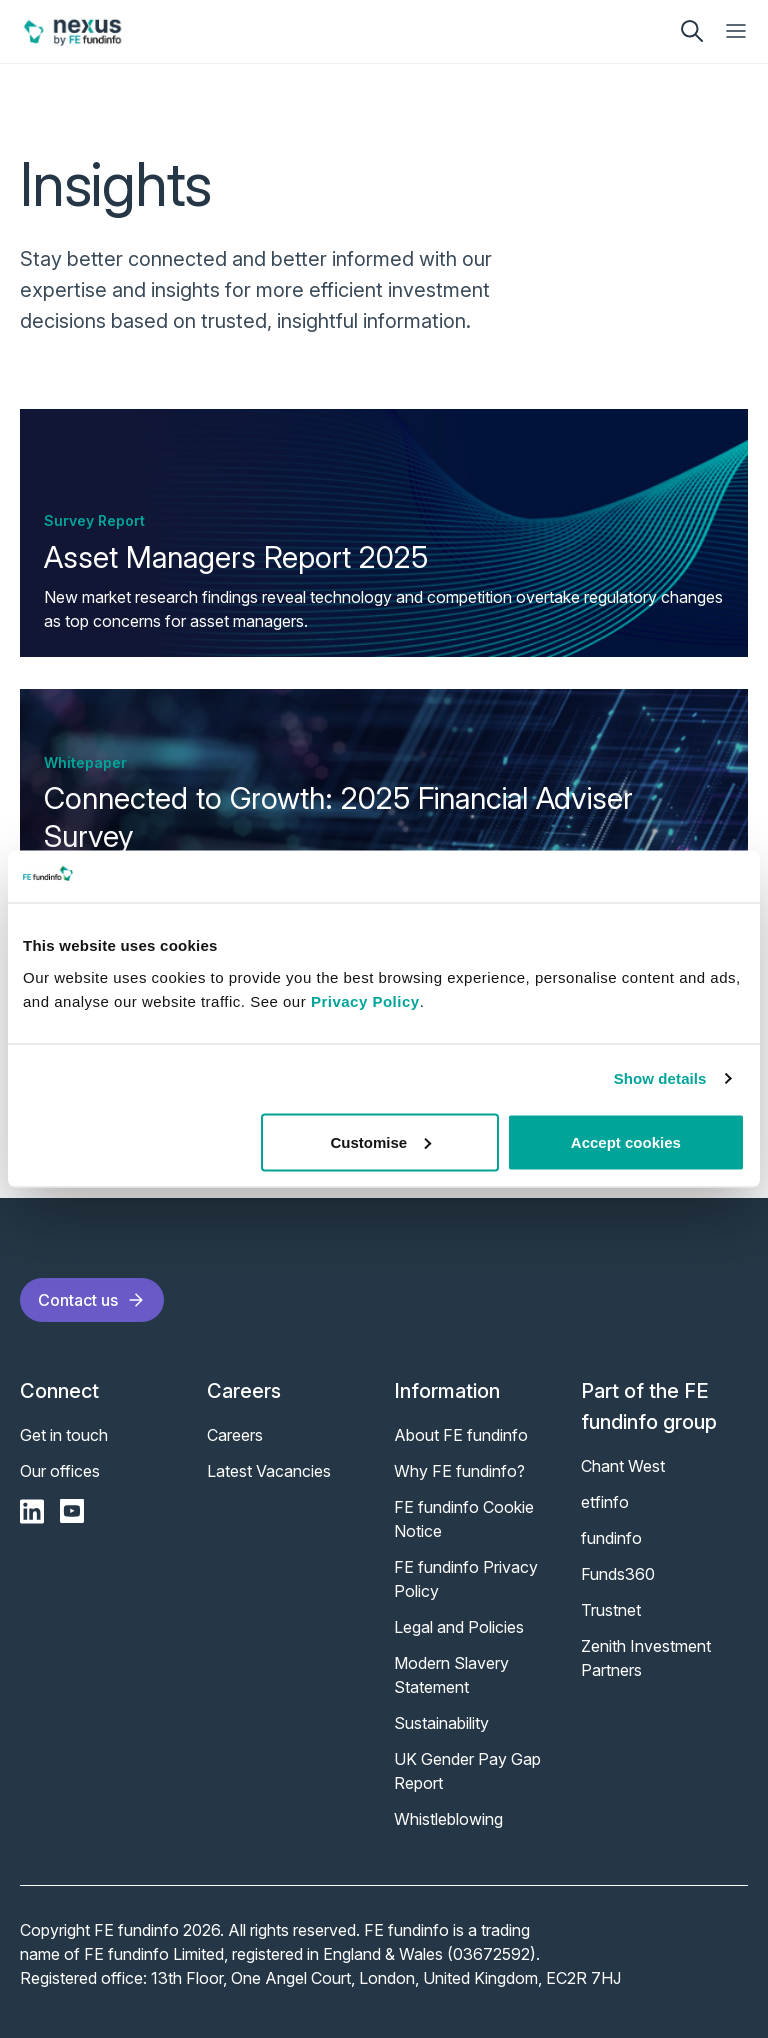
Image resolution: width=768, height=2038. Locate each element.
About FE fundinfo (461, 1435)
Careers (235, 1435)
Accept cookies (626, 1141)
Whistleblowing (448, 1819)
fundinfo (611, 1538)
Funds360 (618, 1574)
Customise (381, 1141)
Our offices (60, 1471)
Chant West (623, 1466)
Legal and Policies (459, 1627)
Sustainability (441, 1723)
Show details (660, 1078)
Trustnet (611, 1610)
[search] (692, 31)
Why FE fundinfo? (459, 1471)
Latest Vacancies (269, 1471)
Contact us (92, 1300)
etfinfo (605, 1502)
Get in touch (64, 1435)
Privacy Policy (365, 1000)
